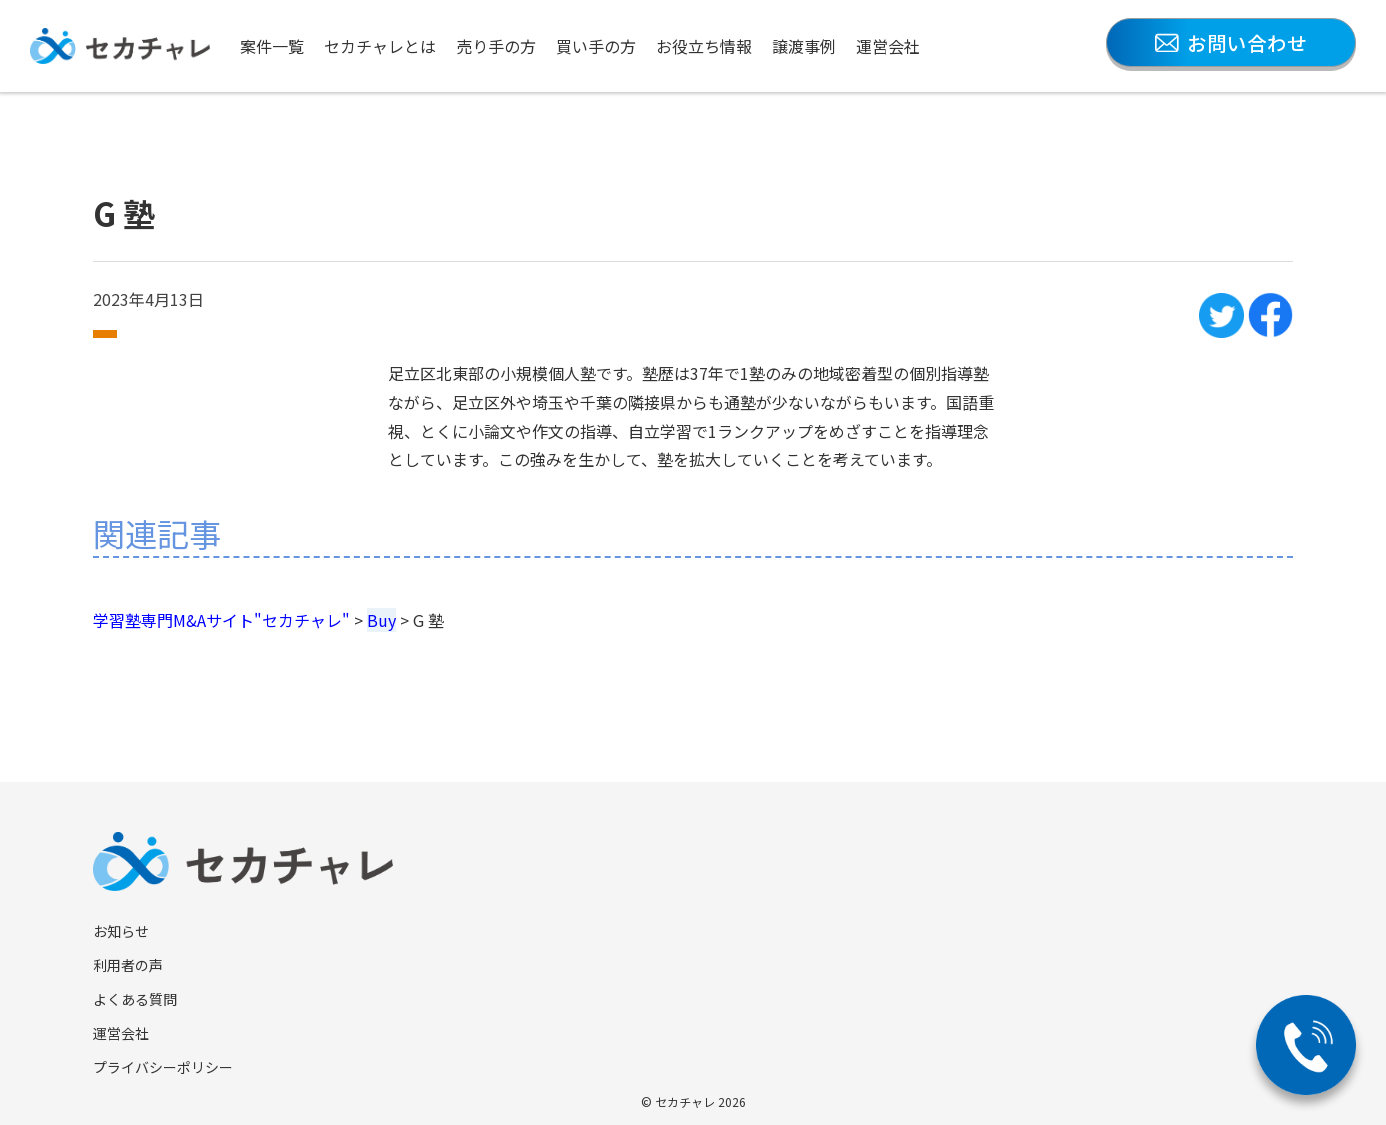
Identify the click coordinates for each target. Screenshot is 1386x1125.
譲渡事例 (804, 46)
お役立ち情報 (704, 46)
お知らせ (121, 931)
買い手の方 (596, 46)
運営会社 (888, 46)
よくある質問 (135, 999)
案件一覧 (272, 46)
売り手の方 (496, 46)
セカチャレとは (380, 46)
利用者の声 (128, 965)
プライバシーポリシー (163, 1067)
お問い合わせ (1231, 42)
